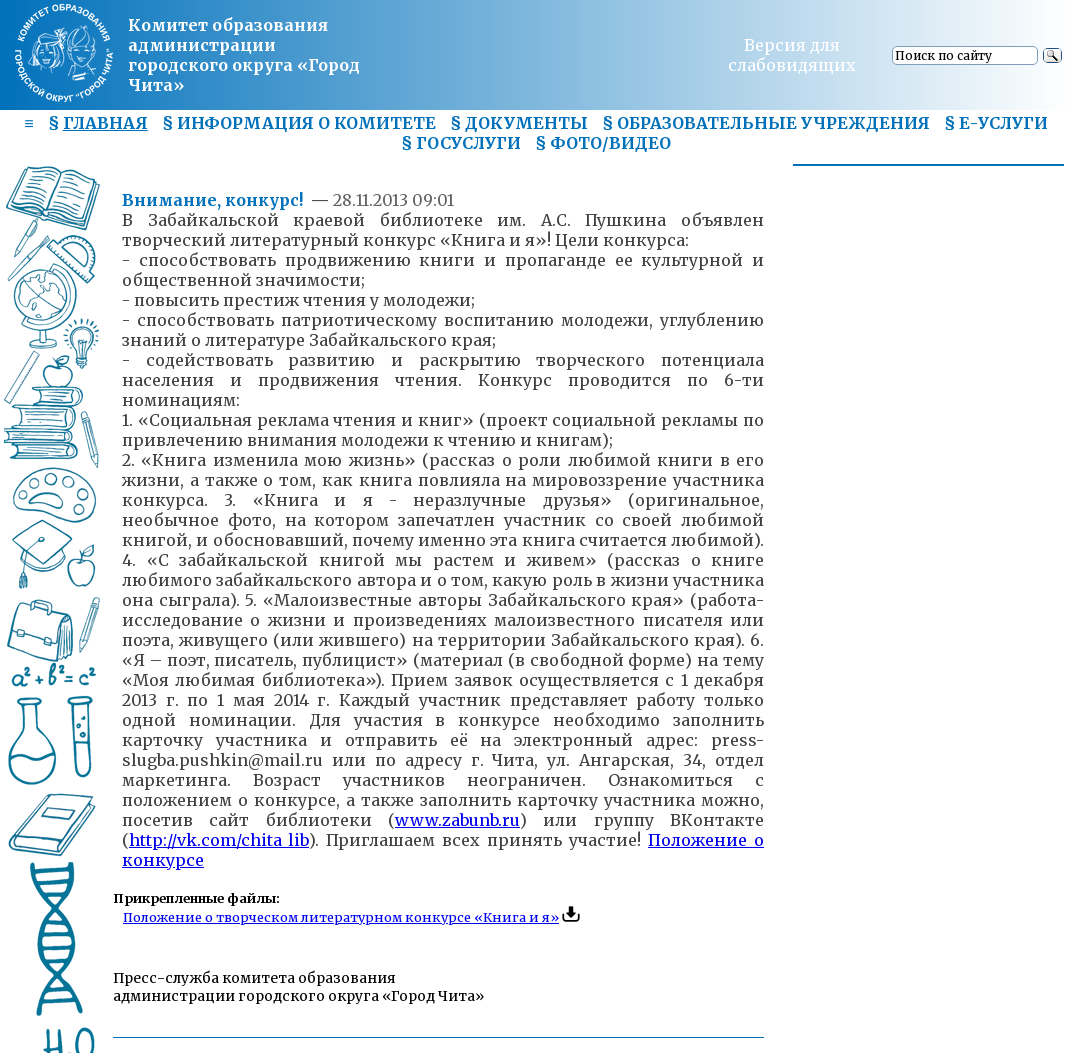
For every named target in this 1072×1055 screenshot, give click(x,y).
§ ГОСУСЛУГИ (461, 143)
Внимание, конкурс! (214, 200)
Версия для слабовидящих (792, 55)
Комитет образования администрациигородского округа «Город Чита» (244, 55)
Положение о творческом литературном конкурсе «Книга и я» (341, 917)
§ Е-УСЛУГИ (996, 123)
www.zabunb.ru (457, 820)
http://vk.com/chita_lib (219, 840)
